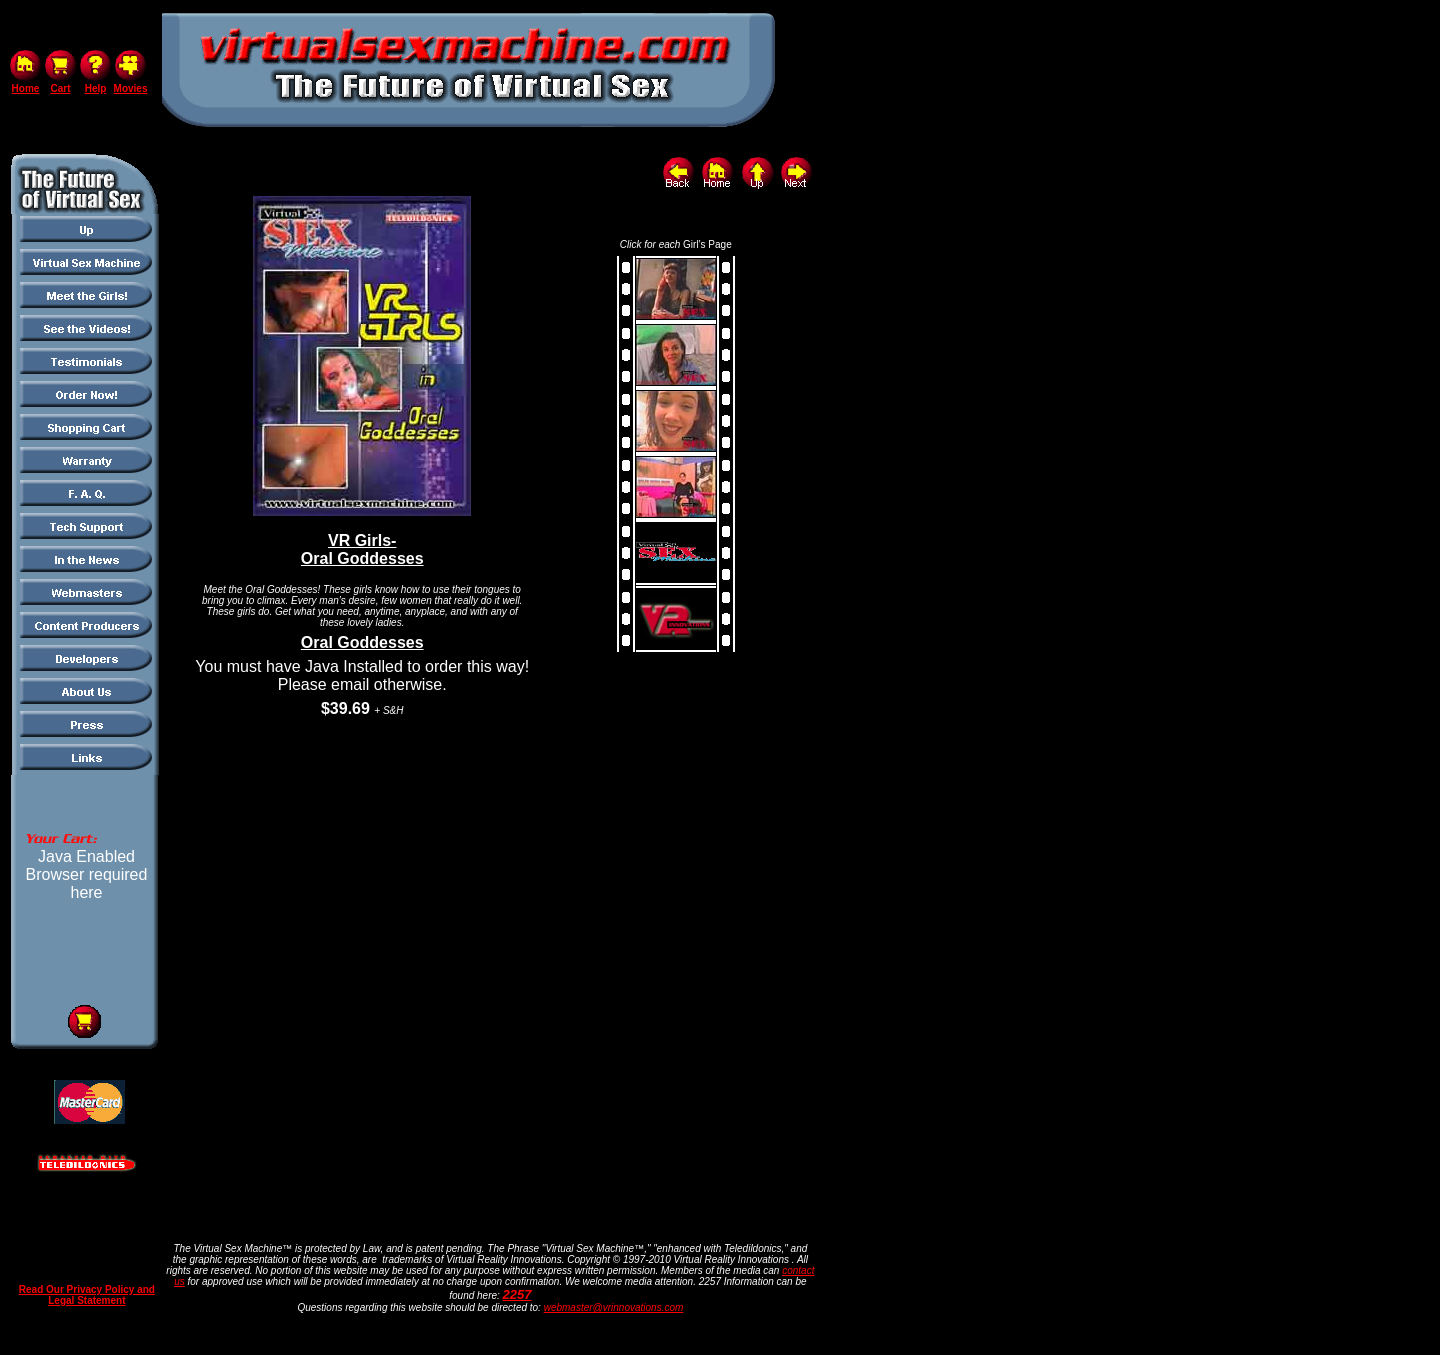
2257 (517, 1294)
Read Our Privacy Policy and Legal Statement (87, 1295)
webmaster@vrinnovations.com (614, 1307)
